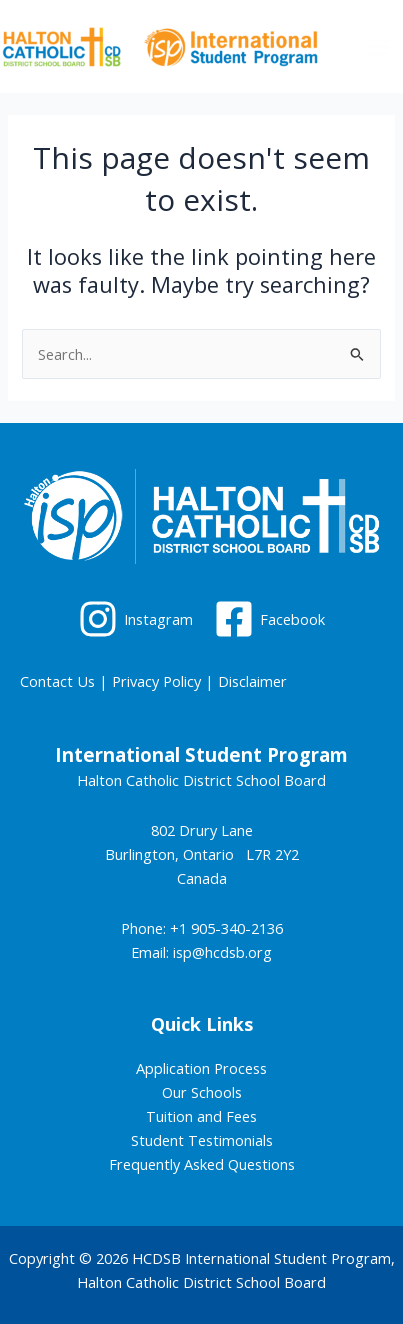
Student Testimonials (202, 1140)
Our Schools (202, 1092)
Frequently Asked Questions (202, 1164)
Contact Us (57, 681)
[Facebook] (270, 619)
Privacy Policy (156, 681)
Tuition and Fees (201, 1116)
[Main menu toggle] (378, 46)
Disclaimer (252, 681)
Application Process (201, 1068)
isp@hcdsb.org (222, 952)
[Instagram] (135, 619)
